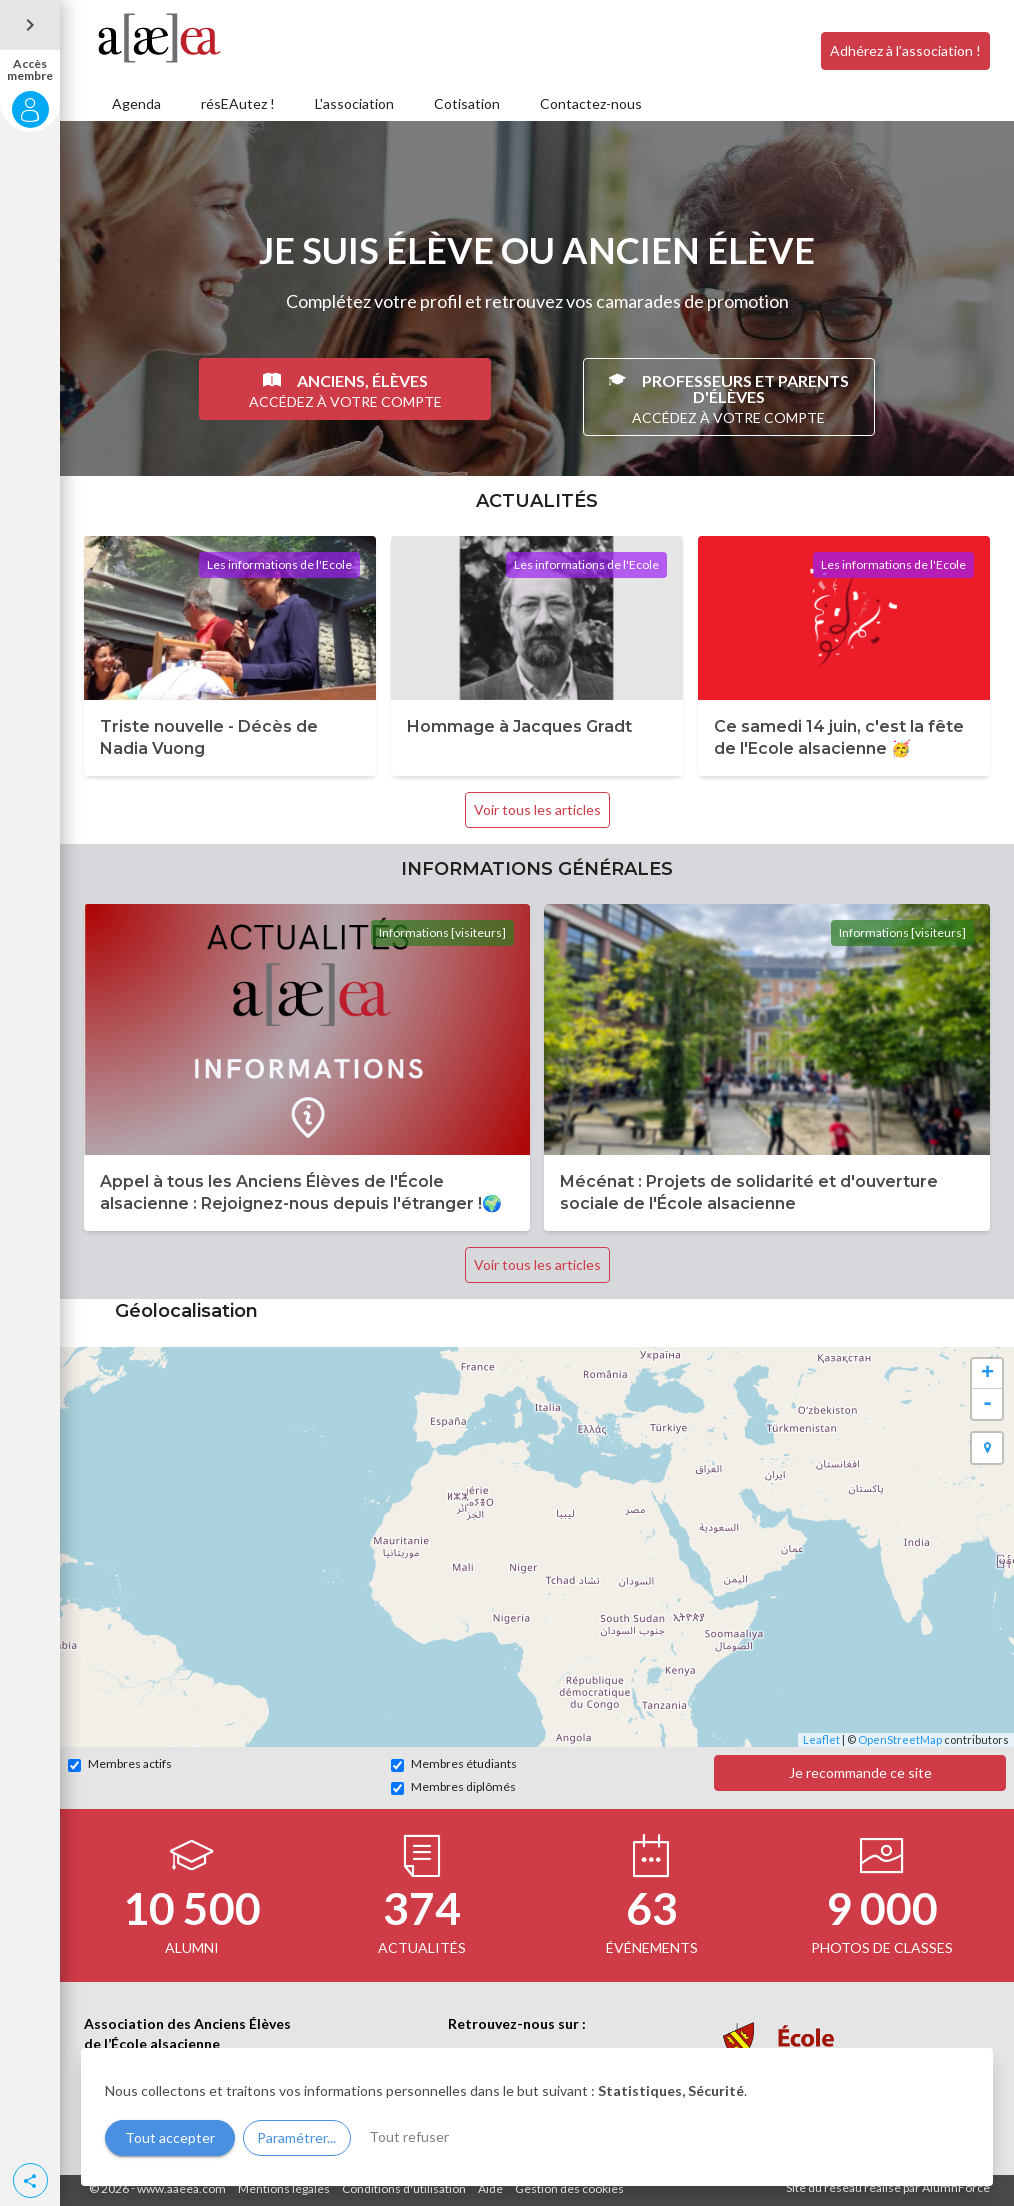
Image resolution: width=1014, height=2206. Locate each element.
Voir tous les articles (537, 809)
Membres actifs (120, 1764)
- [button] (987, 1404)
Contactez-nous (591, 103)
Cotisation (467, 103)
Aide (490, 2188)
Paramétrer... (296, 2137)
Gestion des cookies (569, 2188)
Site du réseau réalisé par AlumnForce (888, 2187)
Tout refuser (409, 2136)
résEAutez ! (238, 103)
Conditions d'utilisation (404, 2188)
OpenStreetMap (900, 1739)
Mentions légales (284, 2188)
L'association (354, 103)
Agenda (136, 103)
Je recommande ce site (860, 1772)
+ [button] (987, 1374)
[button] (30, 2180)
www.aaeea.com (181, 2188)
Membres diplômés (453, 1787)
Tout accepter (170, 2137)
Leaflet (821, 1739)
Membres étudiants (454, 1764)
